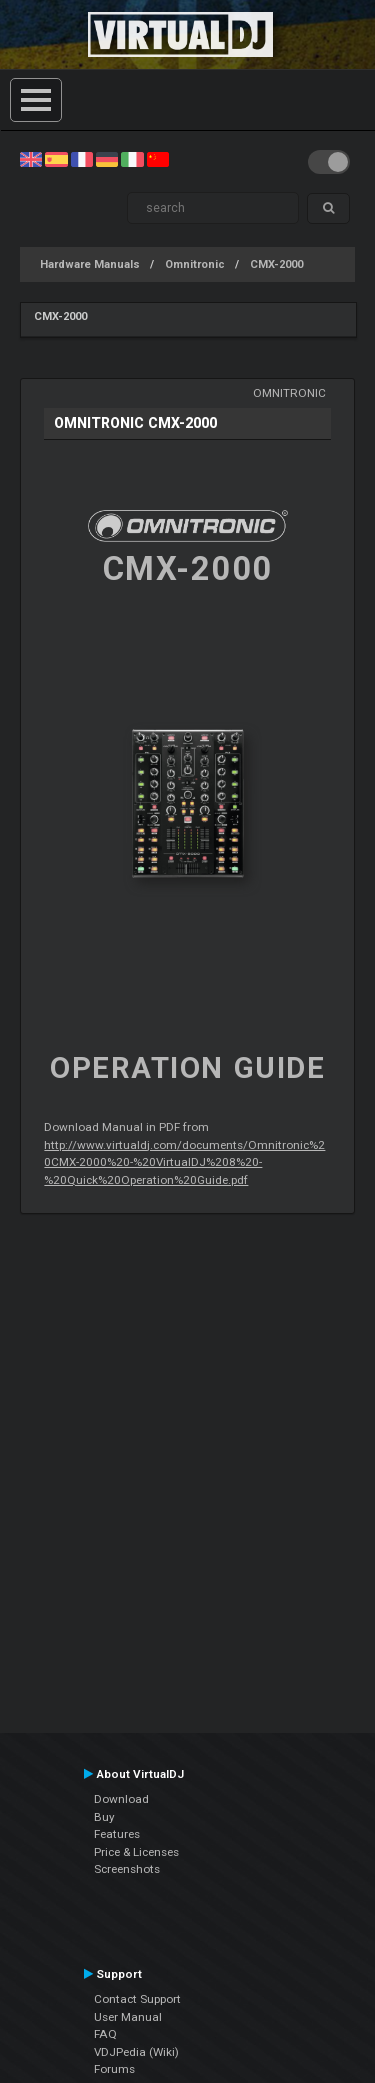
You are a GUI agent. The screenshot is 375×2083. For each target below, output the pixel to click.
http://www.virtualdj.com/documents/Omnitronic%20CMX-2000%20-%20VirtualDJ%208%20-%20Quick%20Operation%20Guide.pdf (184, 1162)
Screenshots (127, 1869)
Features (117, 1834)
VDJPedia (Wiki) (136, 2052)
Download (121, 1799)
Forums (114, 2069)
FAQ (105, 2034)
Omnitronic (195, 264)
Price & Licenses (136, 1852)
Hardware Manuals (90, 264)
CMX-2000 (276, 264)
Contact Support (137, 1999)
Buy (104, 1817)
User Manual (128, 2017)
